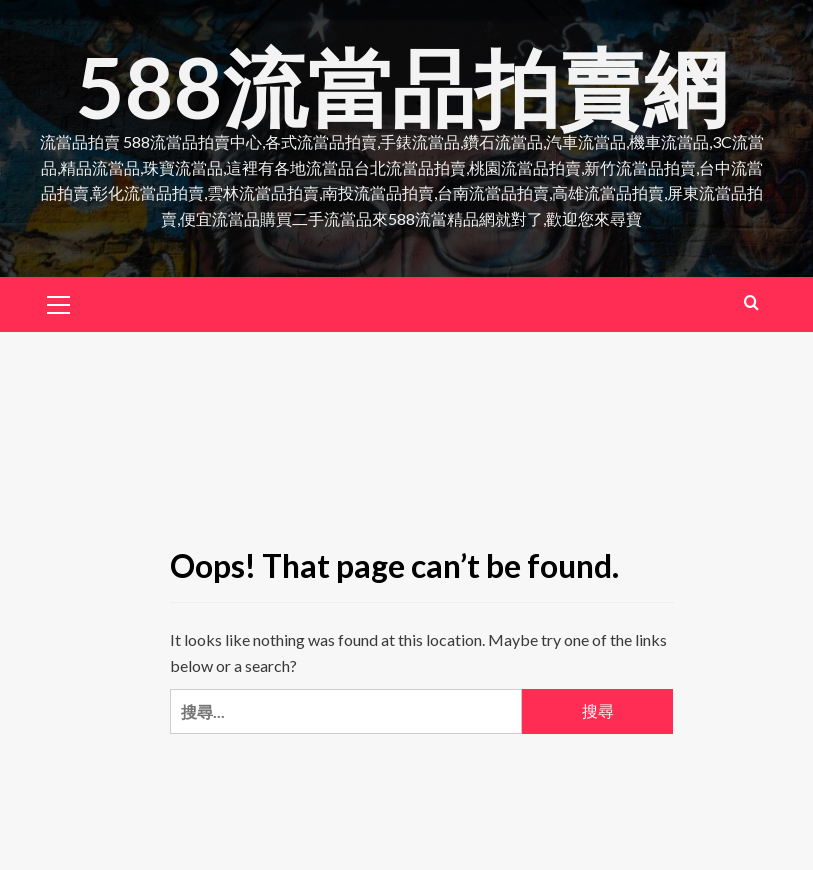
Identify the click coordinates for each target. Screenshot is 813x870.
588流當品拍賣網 (401, 86)
